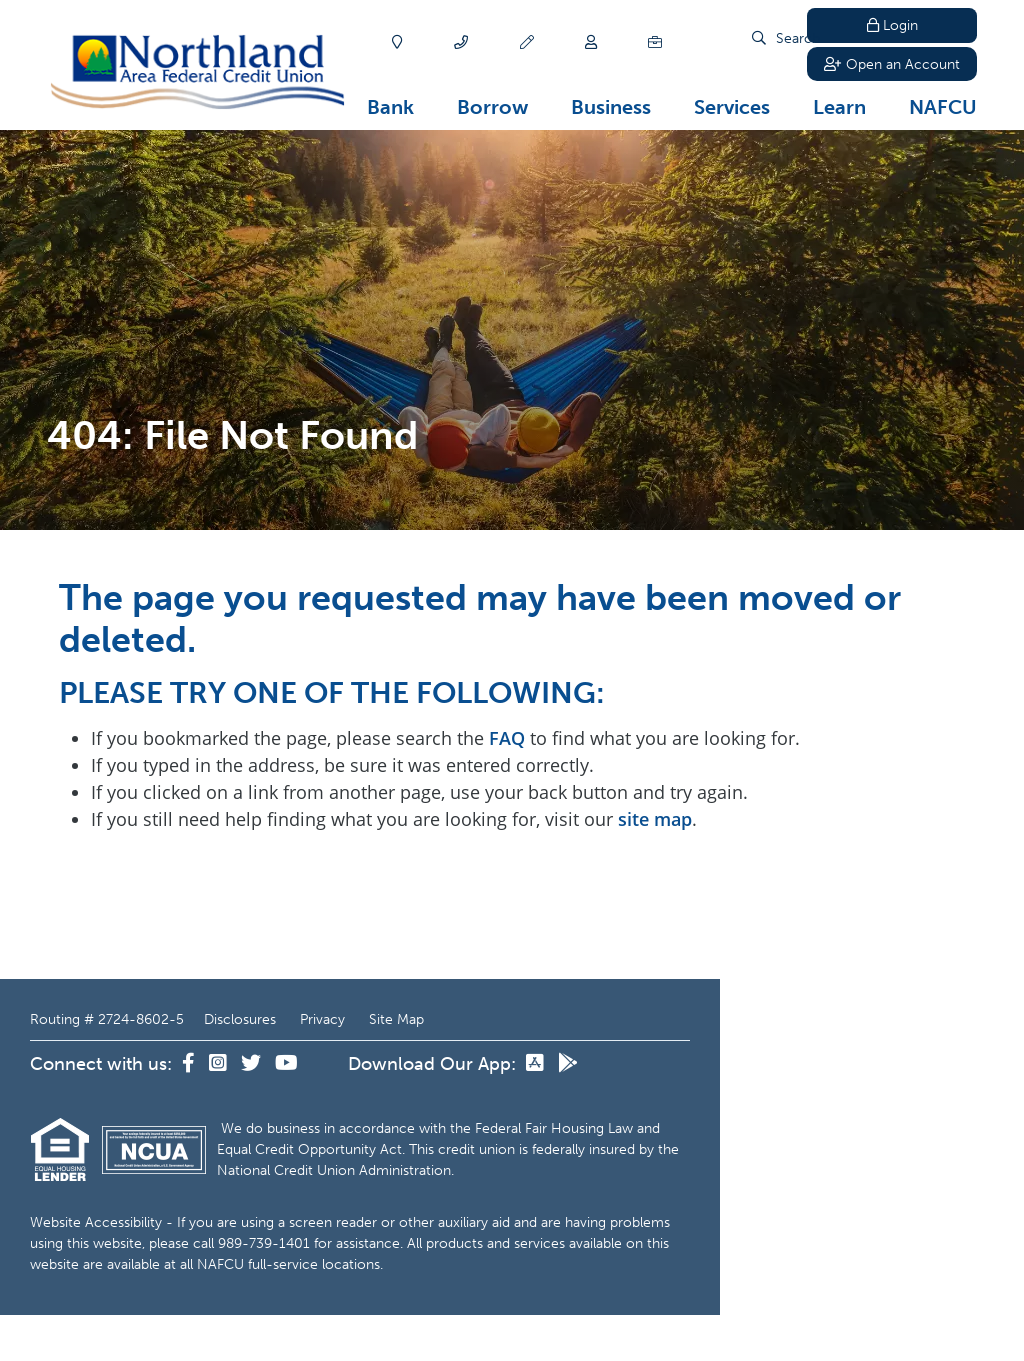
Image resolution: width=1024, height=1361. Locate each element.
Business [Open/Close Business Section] (611, 107)
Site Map (396, 1019)
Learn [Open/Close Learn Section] (839, 107)
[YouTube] (286, 1064)
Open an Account (892, 64)
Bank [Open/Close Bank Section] (390, 107)
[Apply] (527, 42)
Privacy (322, 1019)
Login (892, 25)
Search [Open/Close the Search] (755, 42)
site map (655, 819)
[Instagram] (220, 1064)
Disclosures (240, 1019)
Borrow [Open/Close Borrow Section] (492, 107)
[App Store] (537, 1064)
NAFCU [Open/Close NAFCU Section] (943, 107)
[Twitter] (253, 1064)
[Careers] (655, 42)
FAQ (507, 738)
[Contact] (461, 42)
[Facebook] (190, 1064)
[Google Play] (568, 1064)
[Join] (591, 42)
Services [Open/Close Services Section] (732, 107)
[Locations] (397, 42)
